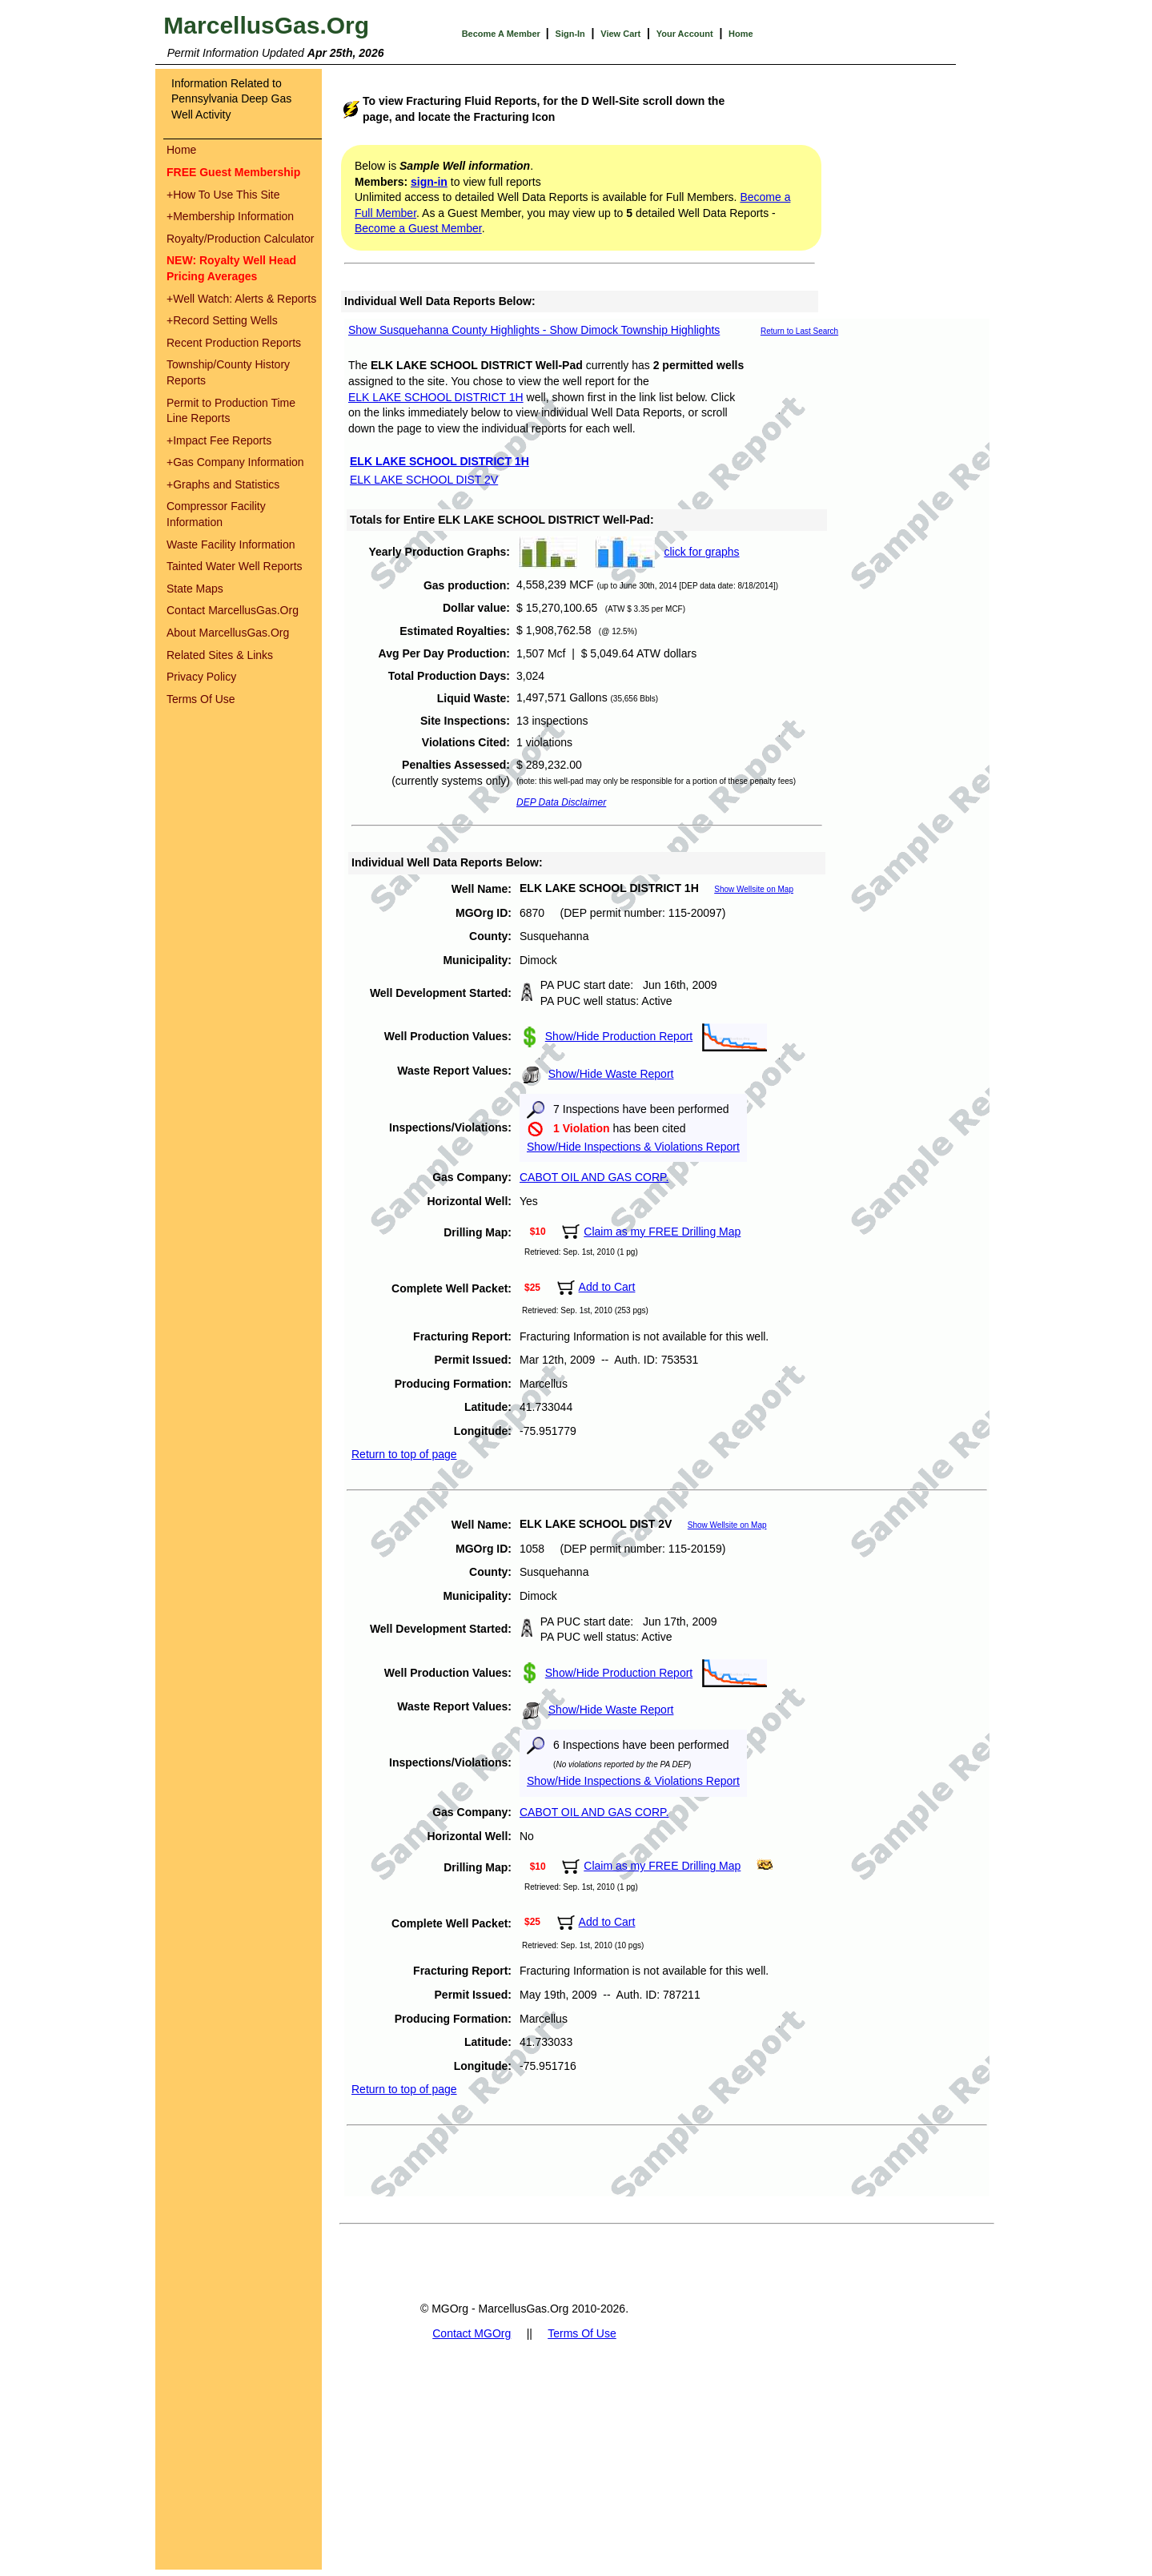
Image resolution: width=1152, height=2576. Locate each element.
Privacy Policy (201, 676)
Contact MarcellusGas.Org (233, 610)
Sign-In (570, 33)
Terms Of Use (201, 699)
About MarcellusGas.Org (228, 632)
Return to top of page (404, 1454)
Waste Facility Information (231, 544)
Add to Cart (607, 1286)
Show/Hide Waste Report (611, 1073)
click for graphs (701, 551)
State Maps (195, 588)
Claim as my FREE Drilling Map (662, 1231)
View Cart (620, 33)
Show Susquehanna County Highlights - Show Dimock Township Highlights (534, 330)
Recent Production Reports (234, 342)
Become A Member (502, 33)
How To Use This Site (223, 194)
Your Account (684, 33)
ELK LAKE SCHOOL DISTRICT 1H (436, 397)
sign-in (429, 181)
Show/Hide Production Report (618, 1036)
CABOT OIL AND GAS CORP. (594, 1177)
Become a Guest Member (418, 228)
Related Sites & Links (220, 655)
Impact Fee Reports (219, 440)
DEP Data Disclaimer (561, 802)
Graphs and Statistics (223, 484)
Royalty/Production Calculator (240, 238)
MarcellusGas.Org (266, 25)
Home (741, 33)
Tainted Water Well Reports (235, 566)
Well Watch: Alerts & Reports (241, 298)
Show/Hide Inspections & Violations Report (633, 1146)
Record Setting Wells (222, 320)
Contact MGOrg (471, 2333)
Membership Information (230, 216)
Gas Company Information (235, 462)
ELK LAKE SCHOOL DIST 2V (424, 479)
